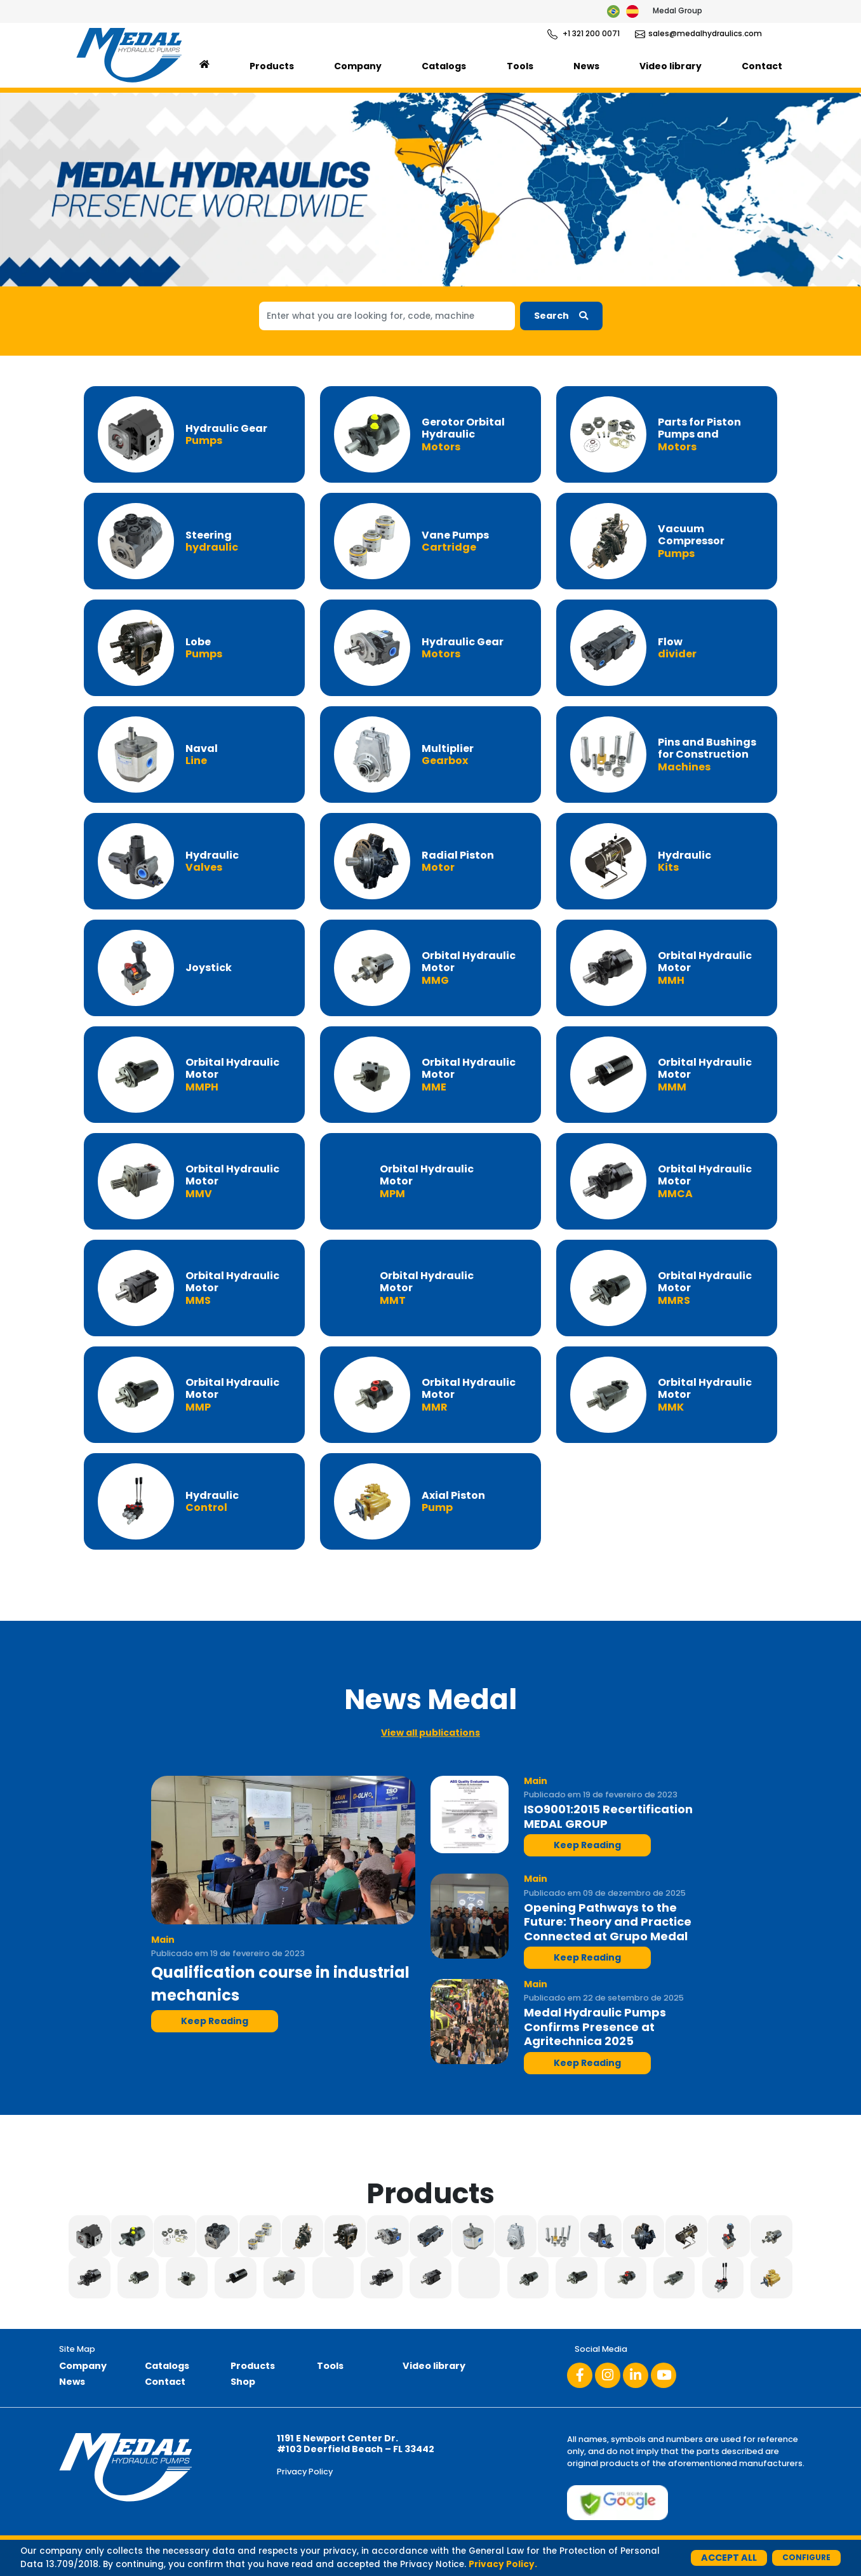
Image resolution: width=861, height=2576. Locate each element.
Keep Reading (214, 2021)
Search (561, 315)
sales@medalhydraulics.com (698, 33)
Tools (520, 66)
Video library (670, 66)
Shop (242, 2381)
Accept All (729, 2557)
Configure (806, 2557)
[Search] (387, 316)
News (586, 66)
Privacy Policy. (503, 2564)
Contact (762, 66)
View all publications (430, 1732)
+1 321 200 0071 (583, 33)
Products (272, 66)
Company (358, 66)
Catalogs (444, 66)
